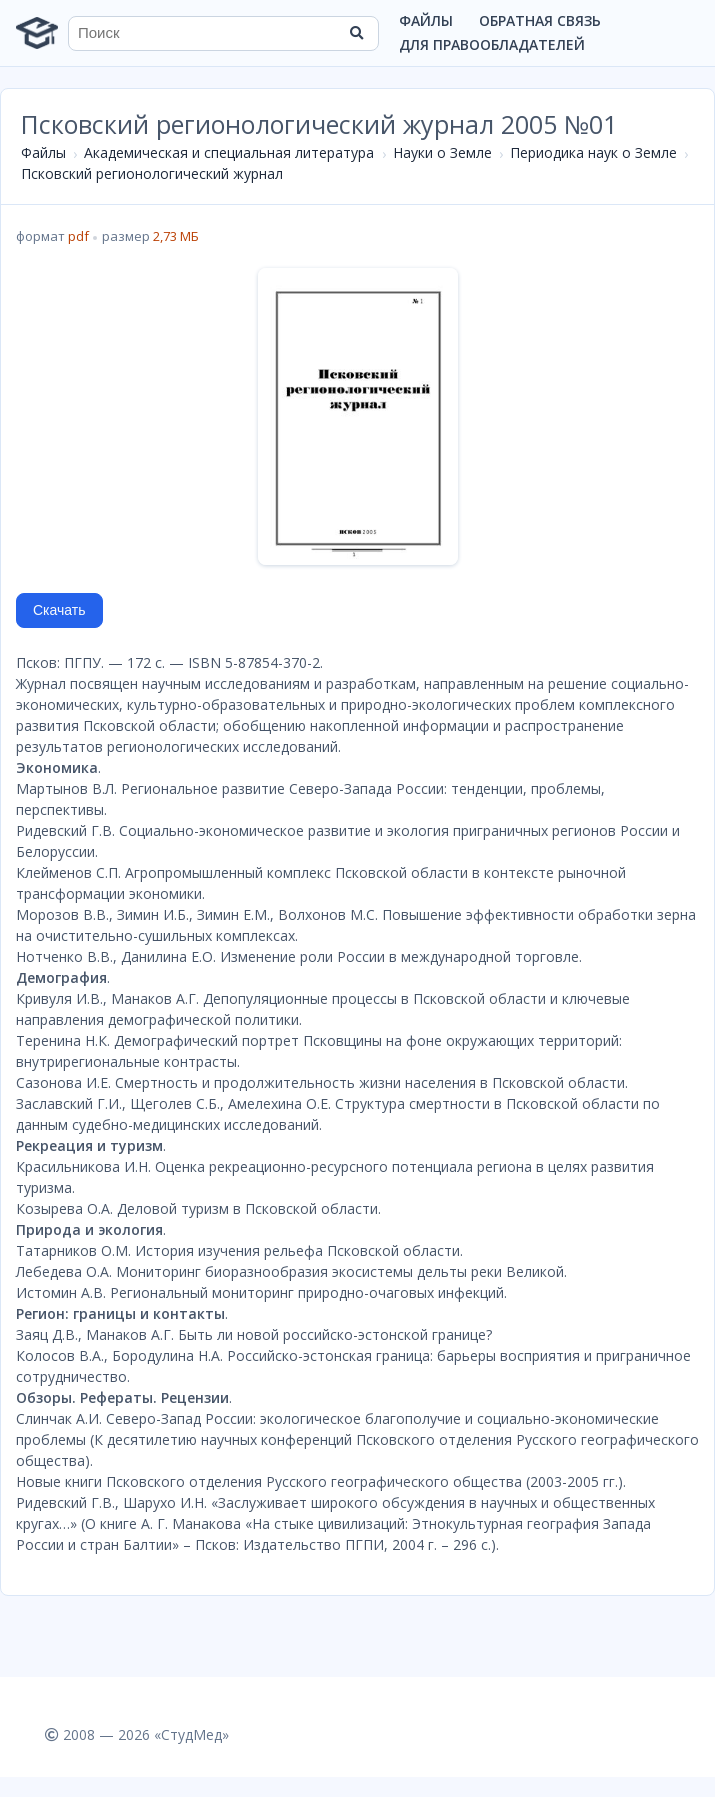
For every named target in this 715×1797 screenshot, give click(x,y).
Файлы (426, 20)
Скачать (59, 610)
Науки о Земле (442, 152)
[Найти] (357, 33)
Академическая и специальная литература (229, 152)
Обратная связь (540, 20)
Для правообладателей (492, 44)
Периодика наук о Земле (593, 152)
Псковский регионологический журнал (152, 173)
